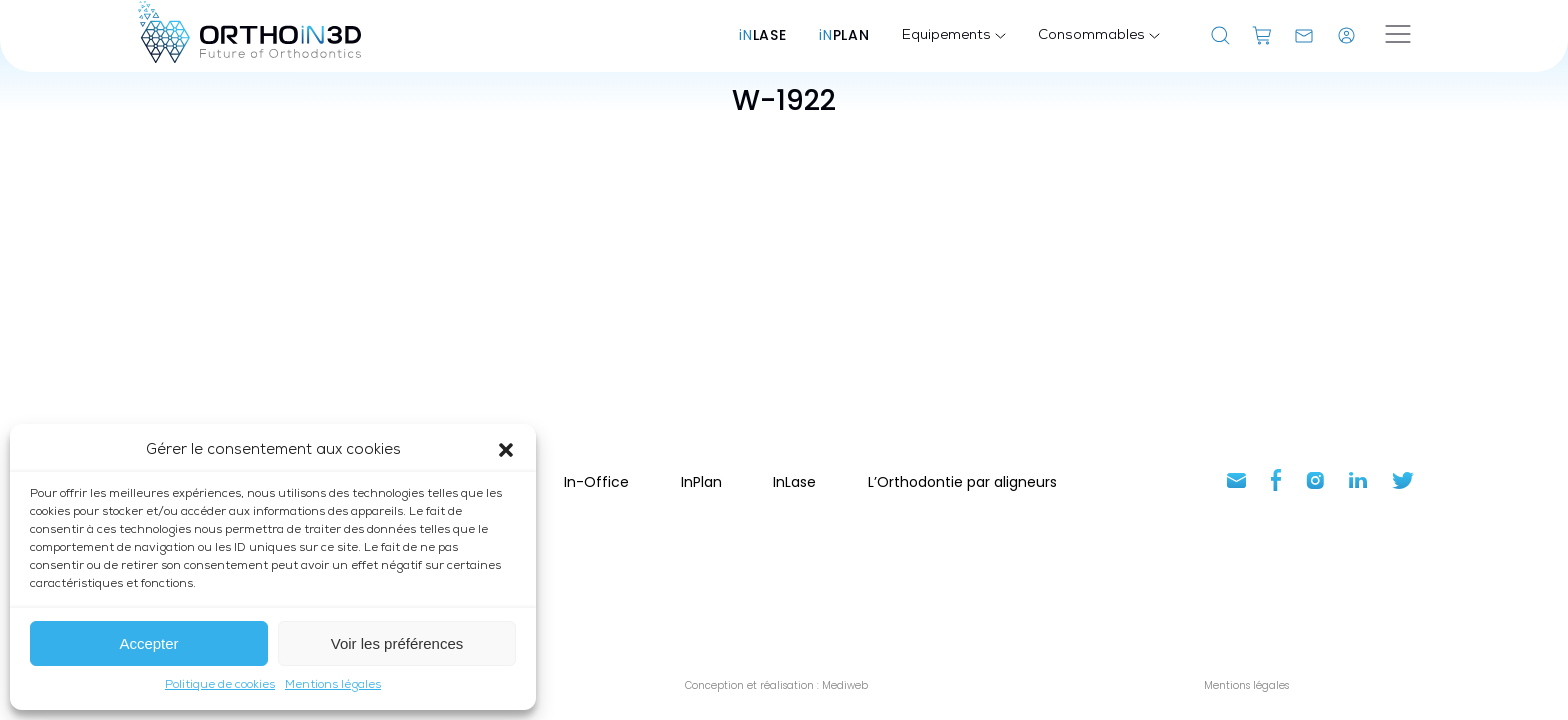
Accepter (148, 643)
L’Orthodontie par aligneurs (962, 482)
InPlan (701, 482)
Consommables (1099, 36)
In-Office (596, 482)
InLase (794, 482)
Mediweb (843, 685)
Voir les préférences (397, 643)
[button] (506, 450)
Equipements (954, 36)
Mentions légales (333, 685)
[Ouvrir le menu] (1398, 36)
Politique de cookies (220, 685)
